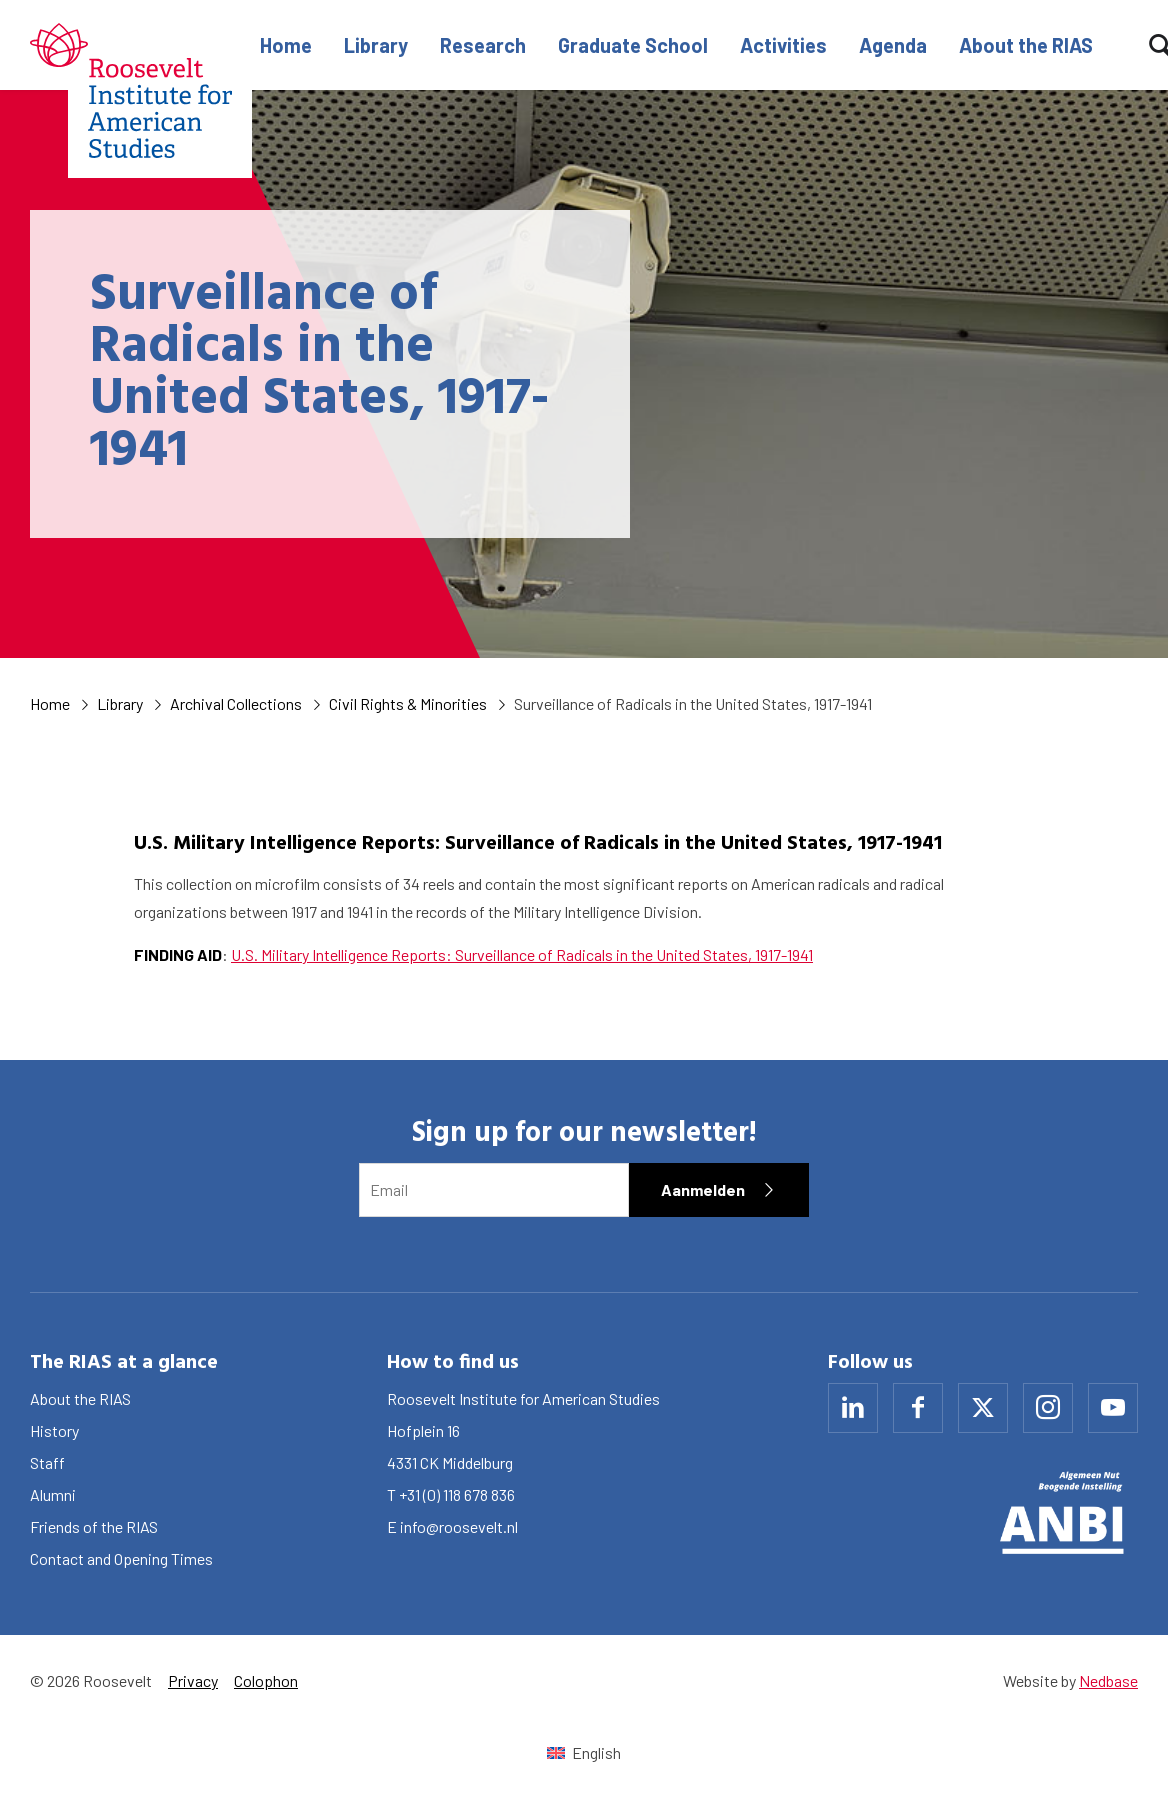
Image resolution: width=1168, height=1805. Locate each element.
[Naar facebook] (918, 1408)
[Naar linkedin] (853, 1408)
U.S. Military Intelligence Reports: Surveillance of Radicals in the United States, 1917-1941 (522, 954)
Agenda (893, 45)
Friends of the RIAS (94, 1526)
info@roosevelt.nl (459, 1526)
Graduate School (633, 45)
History (54, 1430)
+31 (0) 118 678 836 (457, 1494)
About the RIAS (1026, 45)
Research (483, 45)
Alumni (53, 1494)
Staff (47, 1462)
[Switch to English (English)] (583, 1752)
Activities (783, 45)
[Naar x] (983, 1408)
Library (376, 45)
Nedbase (1108, 1680)
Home (286, 45)
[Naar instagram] (1048, 1408)
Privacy (193, 1680)
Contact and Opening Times (121, 1558)
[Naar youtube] (1113, 1408)
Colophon (266, 1680)
